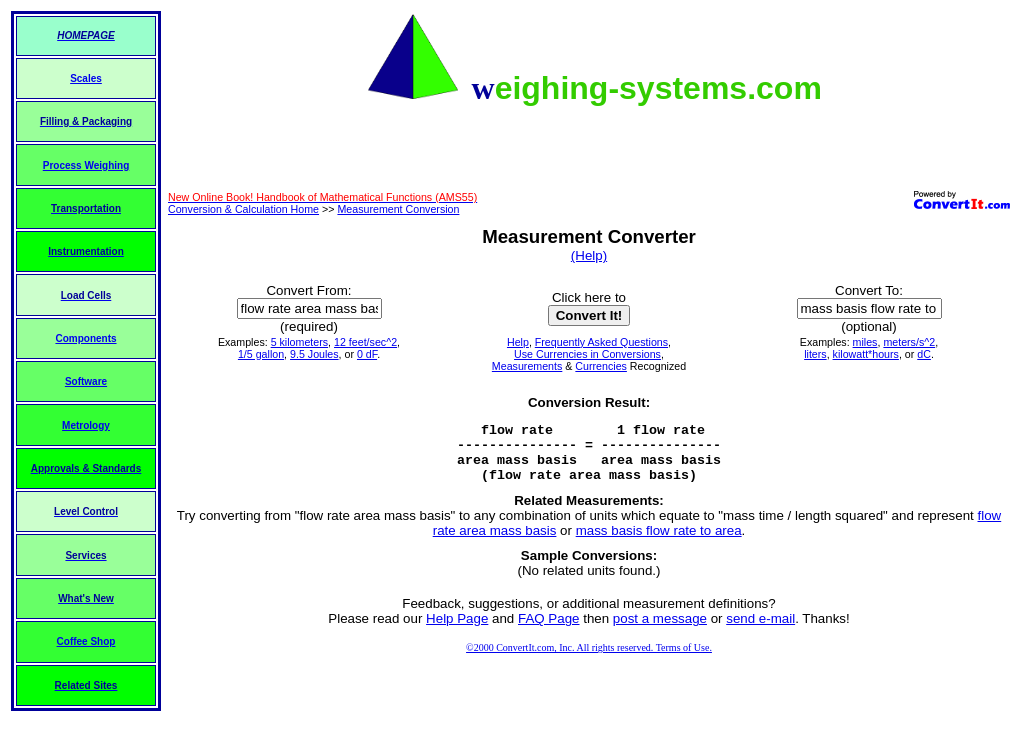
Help (518, 342)
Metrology (86, 425)
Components (85, 338)
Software (86, 381)
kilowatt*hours (866, 354)
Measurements (527, 366)
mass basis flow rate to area (659, 542)
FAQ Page (549, 630)
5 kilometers (299, 342)
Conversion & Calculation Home (243, 209)
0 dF (367, 354)
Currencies (601, 366)
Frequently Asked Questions (601, 342)
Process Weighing (86, 165)
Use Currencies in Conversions (587, 354)
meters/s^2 (909, 342)
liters (815, 354)
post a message (660, 630)
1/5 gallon (261, 354)
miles (865, 342)
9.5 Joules (314, 354)
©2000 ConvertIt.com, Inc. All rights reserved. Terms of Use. (589, 659)
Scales (86, 78)
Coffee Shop (86, 641)
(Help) (589, 255)
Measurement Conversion (398, 209)
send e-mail (760, 630)
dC (924, 354)
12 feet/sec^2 (365, 342)
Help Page (457, 630)
